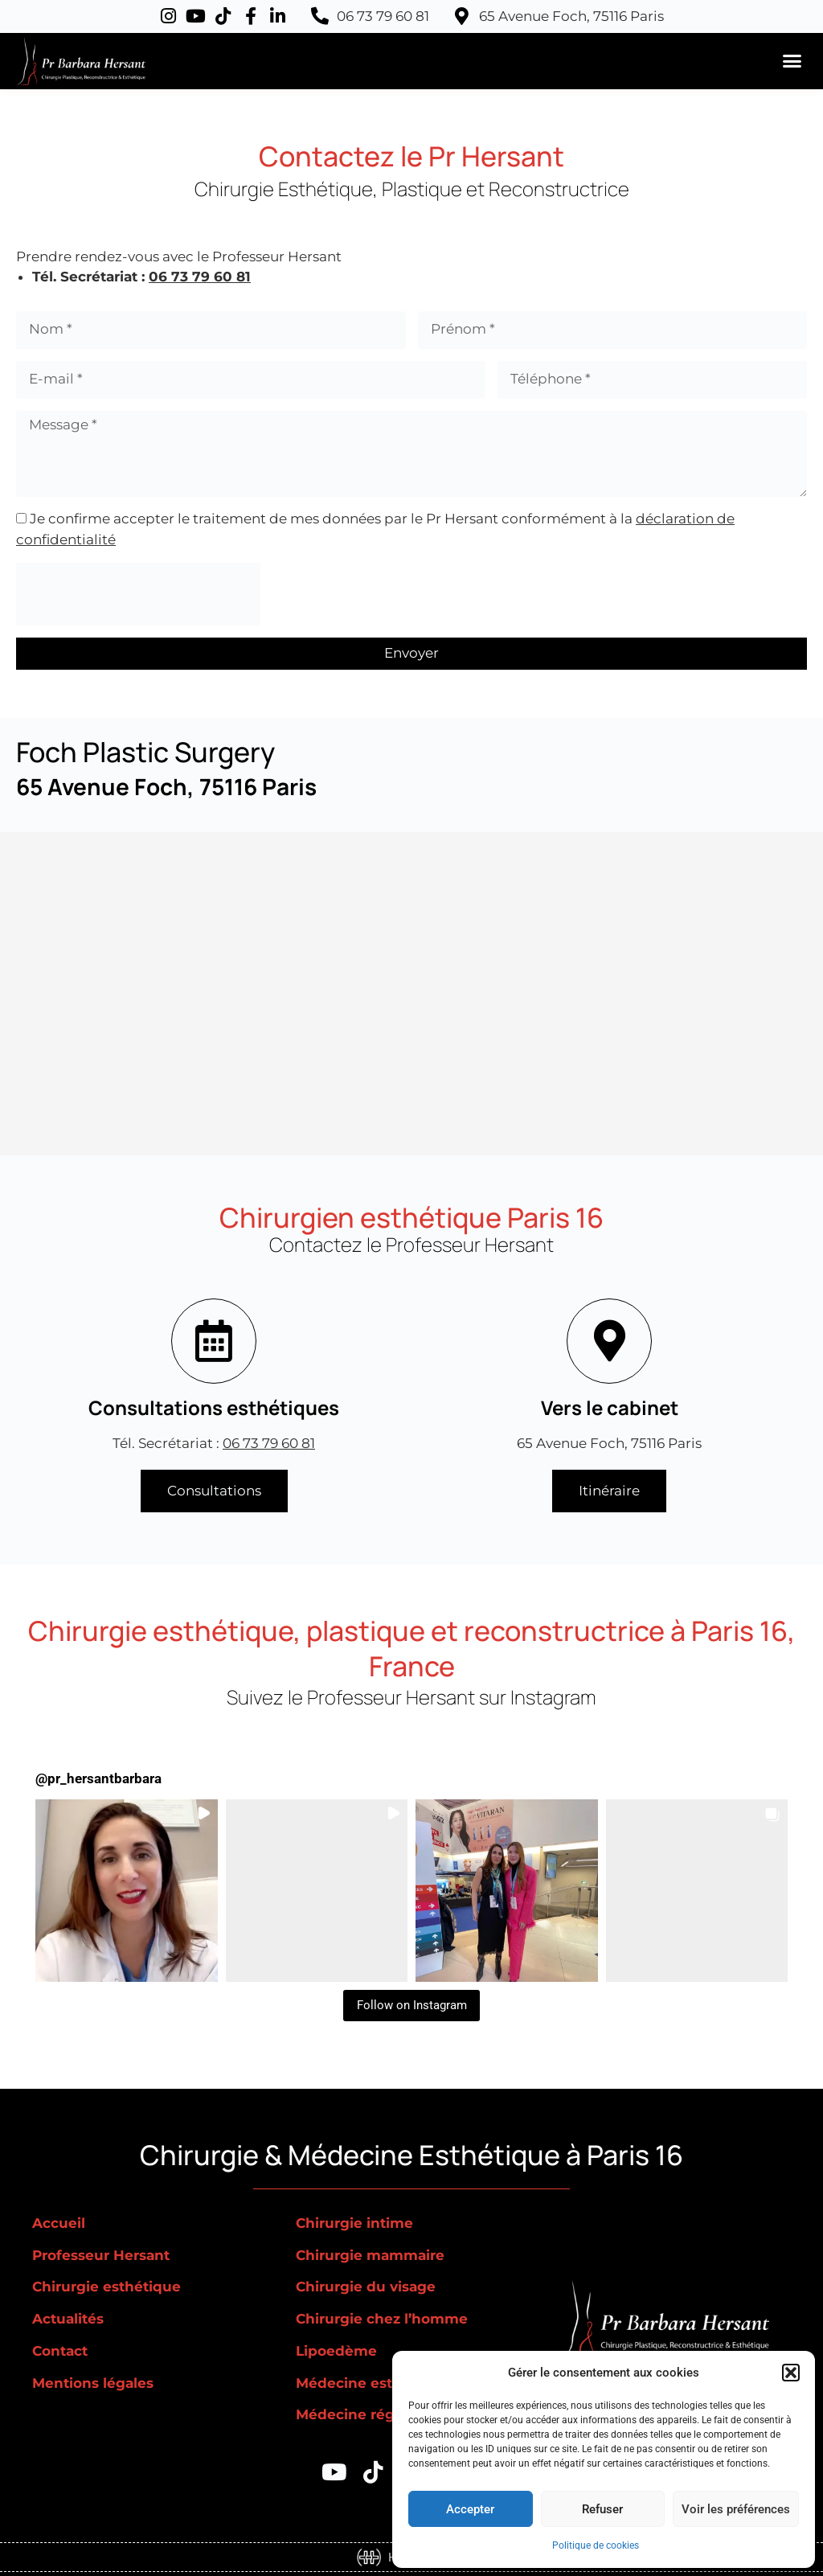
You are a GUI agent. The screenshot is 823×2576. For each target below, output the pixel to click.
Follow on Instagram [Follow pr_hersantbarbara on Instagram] (412, 2005)
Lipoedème (336, 2351)
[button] (791, 2373)
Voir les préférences (736, 2509)
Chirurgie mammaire (370, 2255)
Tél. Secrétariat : (214, 1443)
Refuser (602, 2509)
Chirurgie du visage (366, 2287)
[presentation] (138, 594)
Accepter (470, 2509)
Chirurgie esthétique (106, 2287)
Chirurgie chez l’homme (382, 2319)
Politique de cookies (595, 2545)
